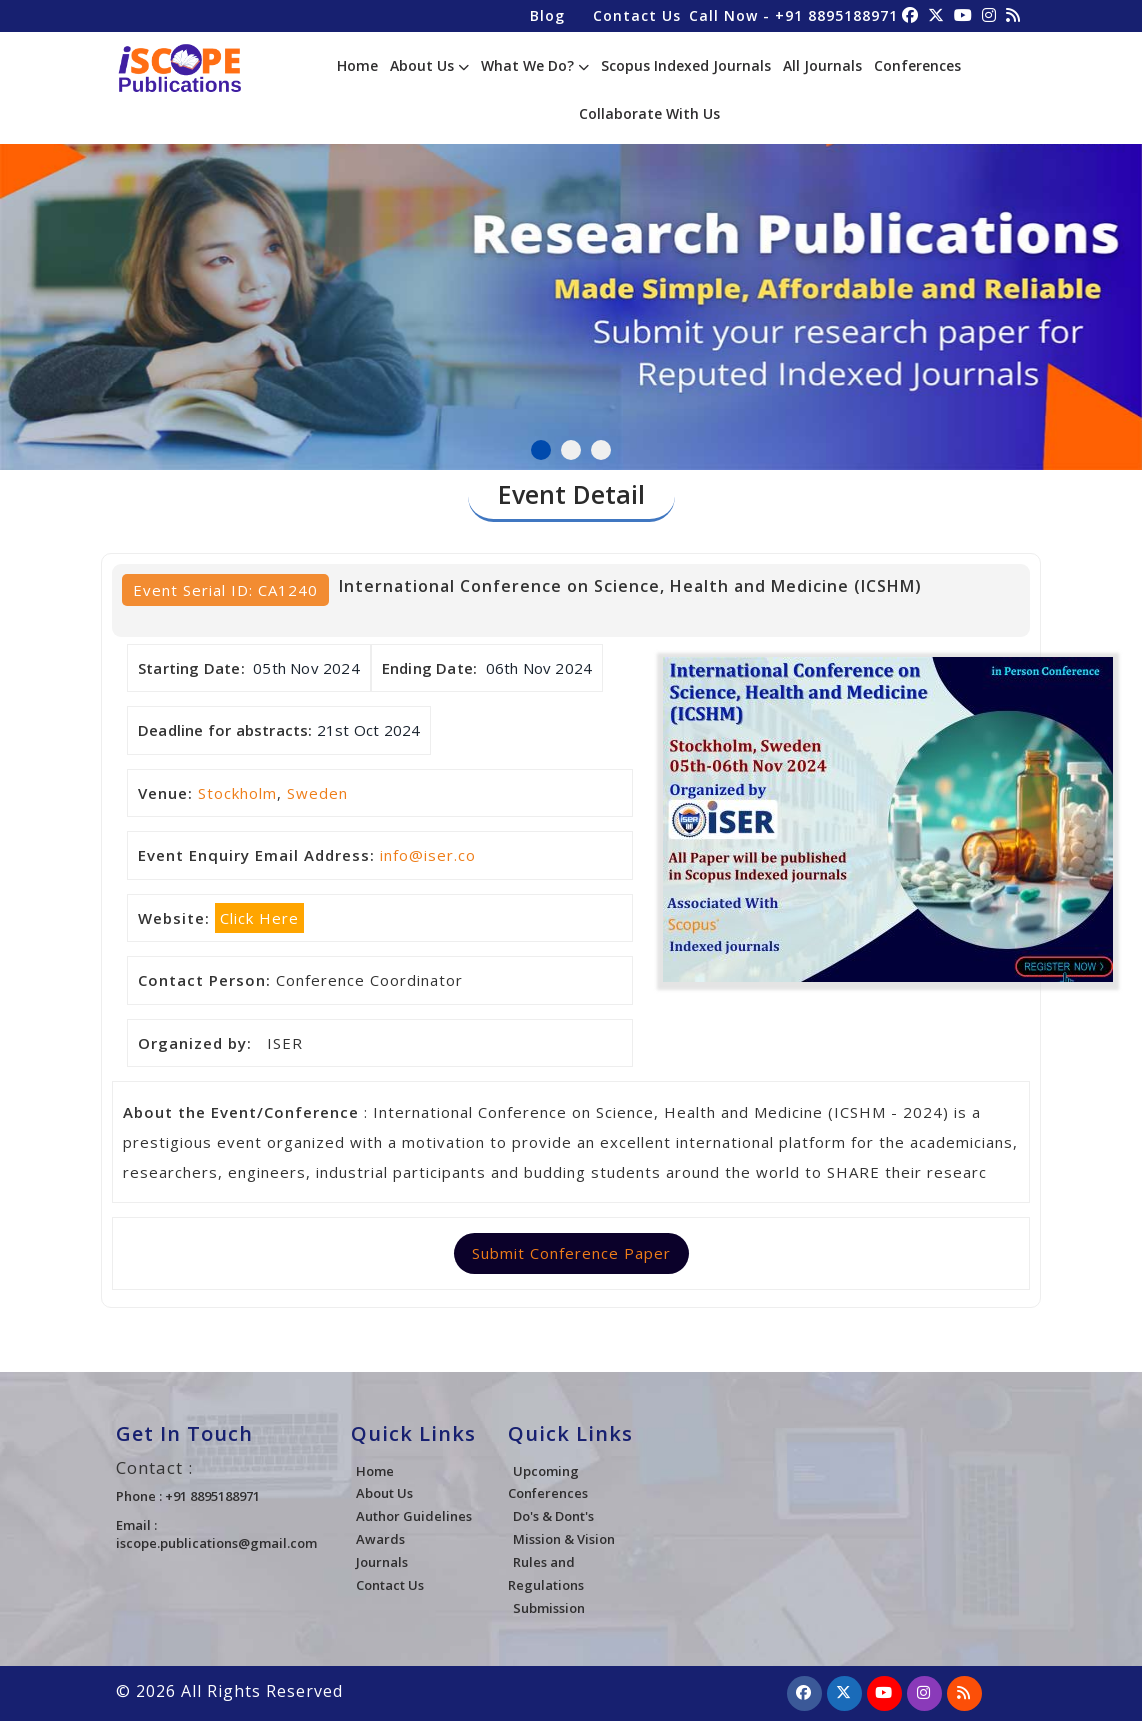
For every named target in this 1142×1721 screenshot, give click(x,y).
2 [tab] (571, 450)
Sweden (317, 793)
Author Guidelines (414, 1516)
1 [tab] (541, 450)
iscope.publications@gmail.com (216, 1543)
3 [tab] (601, 450)
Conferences (917, 65)
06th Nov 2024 (539, 668)
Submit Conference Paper (571, 1253)
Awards (380, 1539)
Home (357, 65)
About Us (429, 65)
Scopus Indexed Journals (686, 65)
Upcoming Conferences (548, 1482)
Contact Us (637, 15)
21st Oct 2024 (369, 730)
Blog (547, 15)
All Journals (822, 65)
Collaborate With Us (649, 113)
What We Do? (535, 65)
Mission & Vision (564, 1539)
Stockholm (237, 793)
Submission (549, 1608)
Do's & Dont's (553, 1516)
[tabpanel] (571, 284)
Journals (382, 1562)
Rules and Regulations (546, 1573)
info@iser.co (428, 855)
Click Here (259, 918)
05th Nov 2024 (306, 668)
